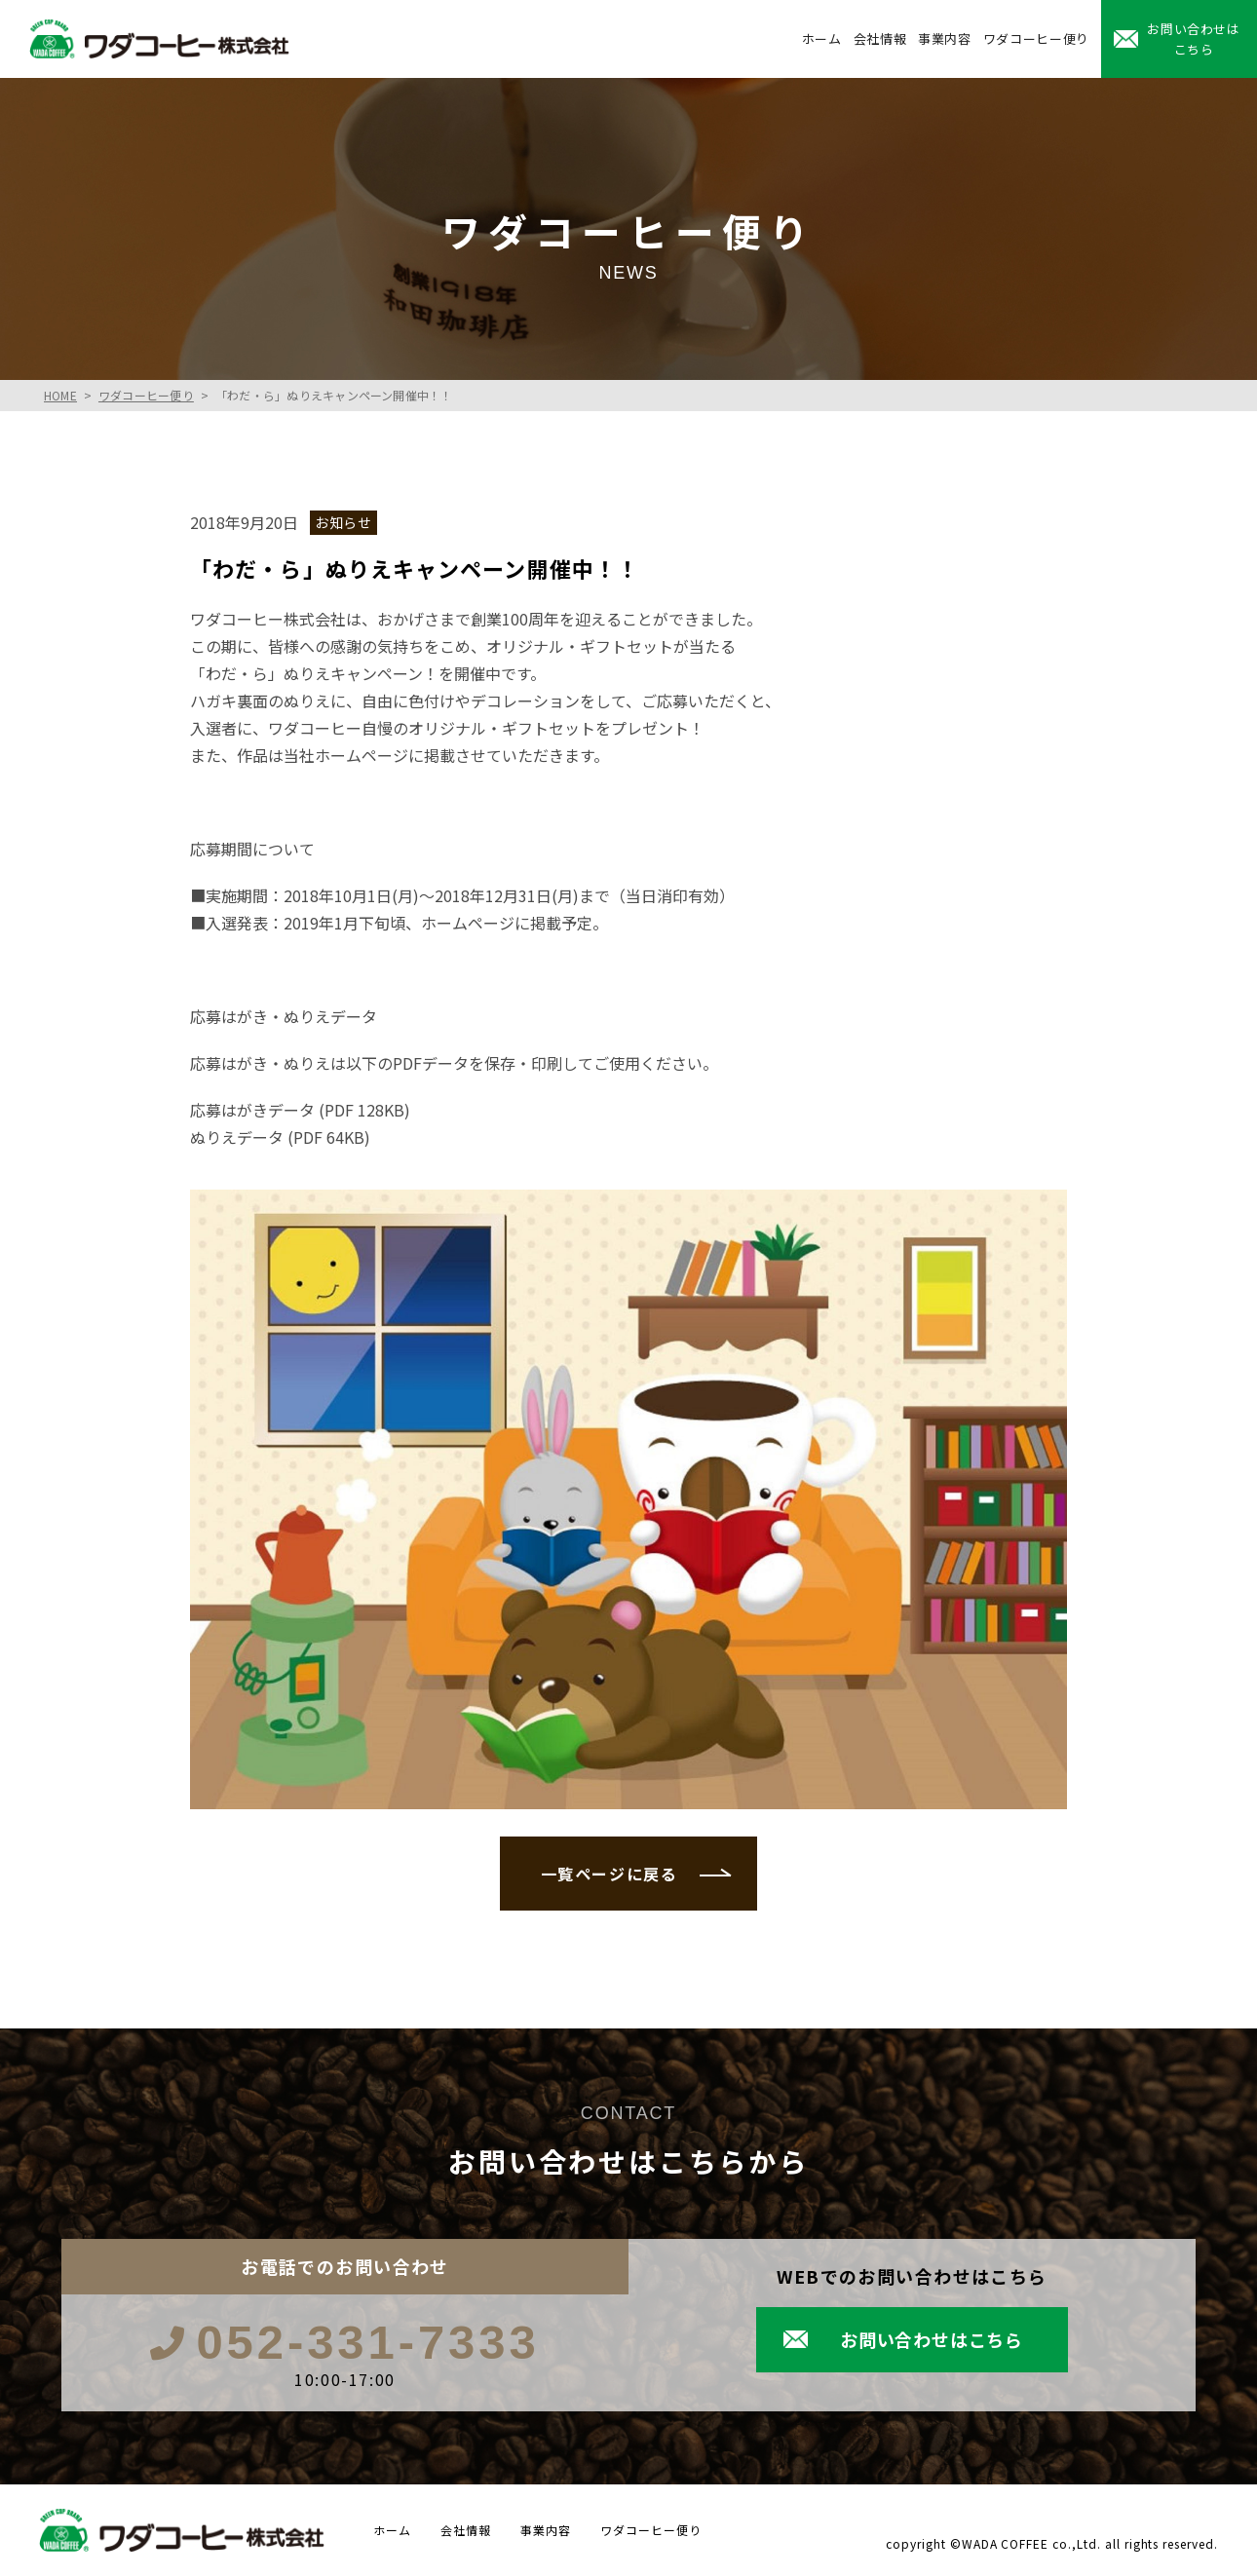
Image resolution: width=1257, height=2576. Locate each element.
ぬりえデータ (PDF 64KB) (280, 1137)
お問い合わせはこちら (1193, 38)
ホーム (822, 38)
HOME (60, 395)
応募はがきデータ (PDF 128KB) (300, 1109)
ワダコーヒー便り (1036, 38)
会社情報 (880, 38)
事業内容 (944, 38)
